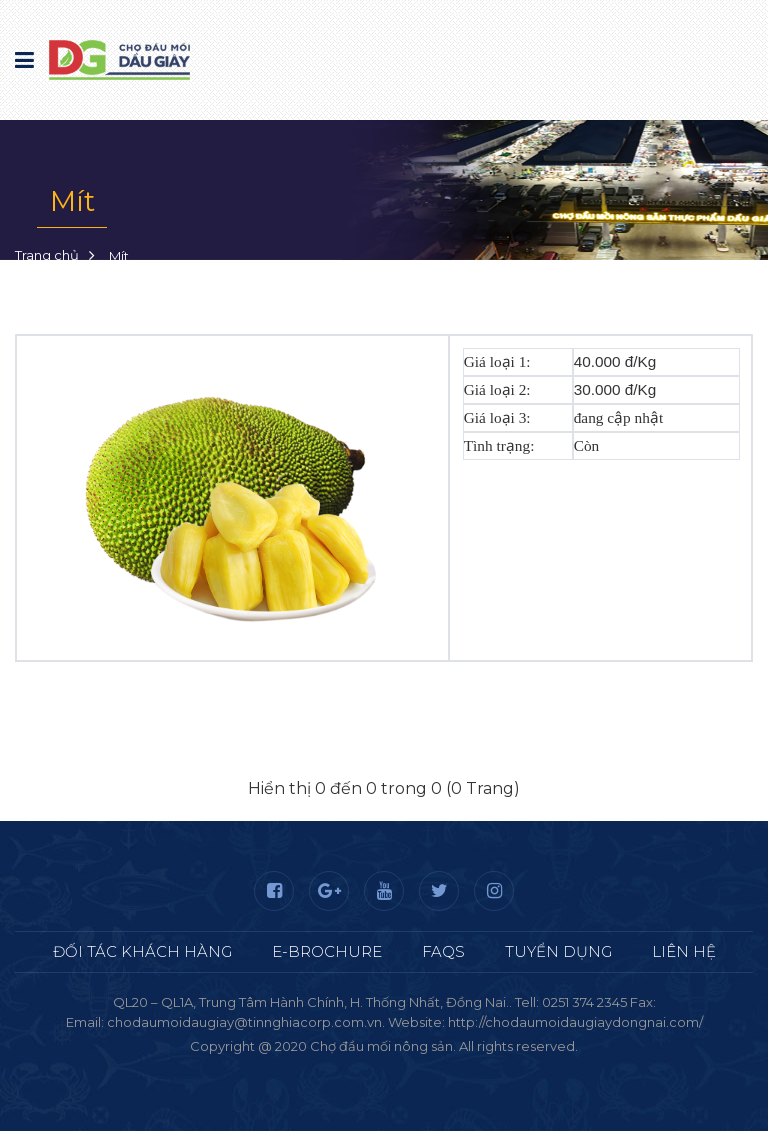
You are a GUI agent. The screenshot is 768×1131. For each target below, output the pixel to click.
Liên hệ (684, 951)
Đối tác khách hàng (142, 951)
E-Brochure (327, 951)
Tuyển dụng (558, 951)
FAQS (443, 951)
